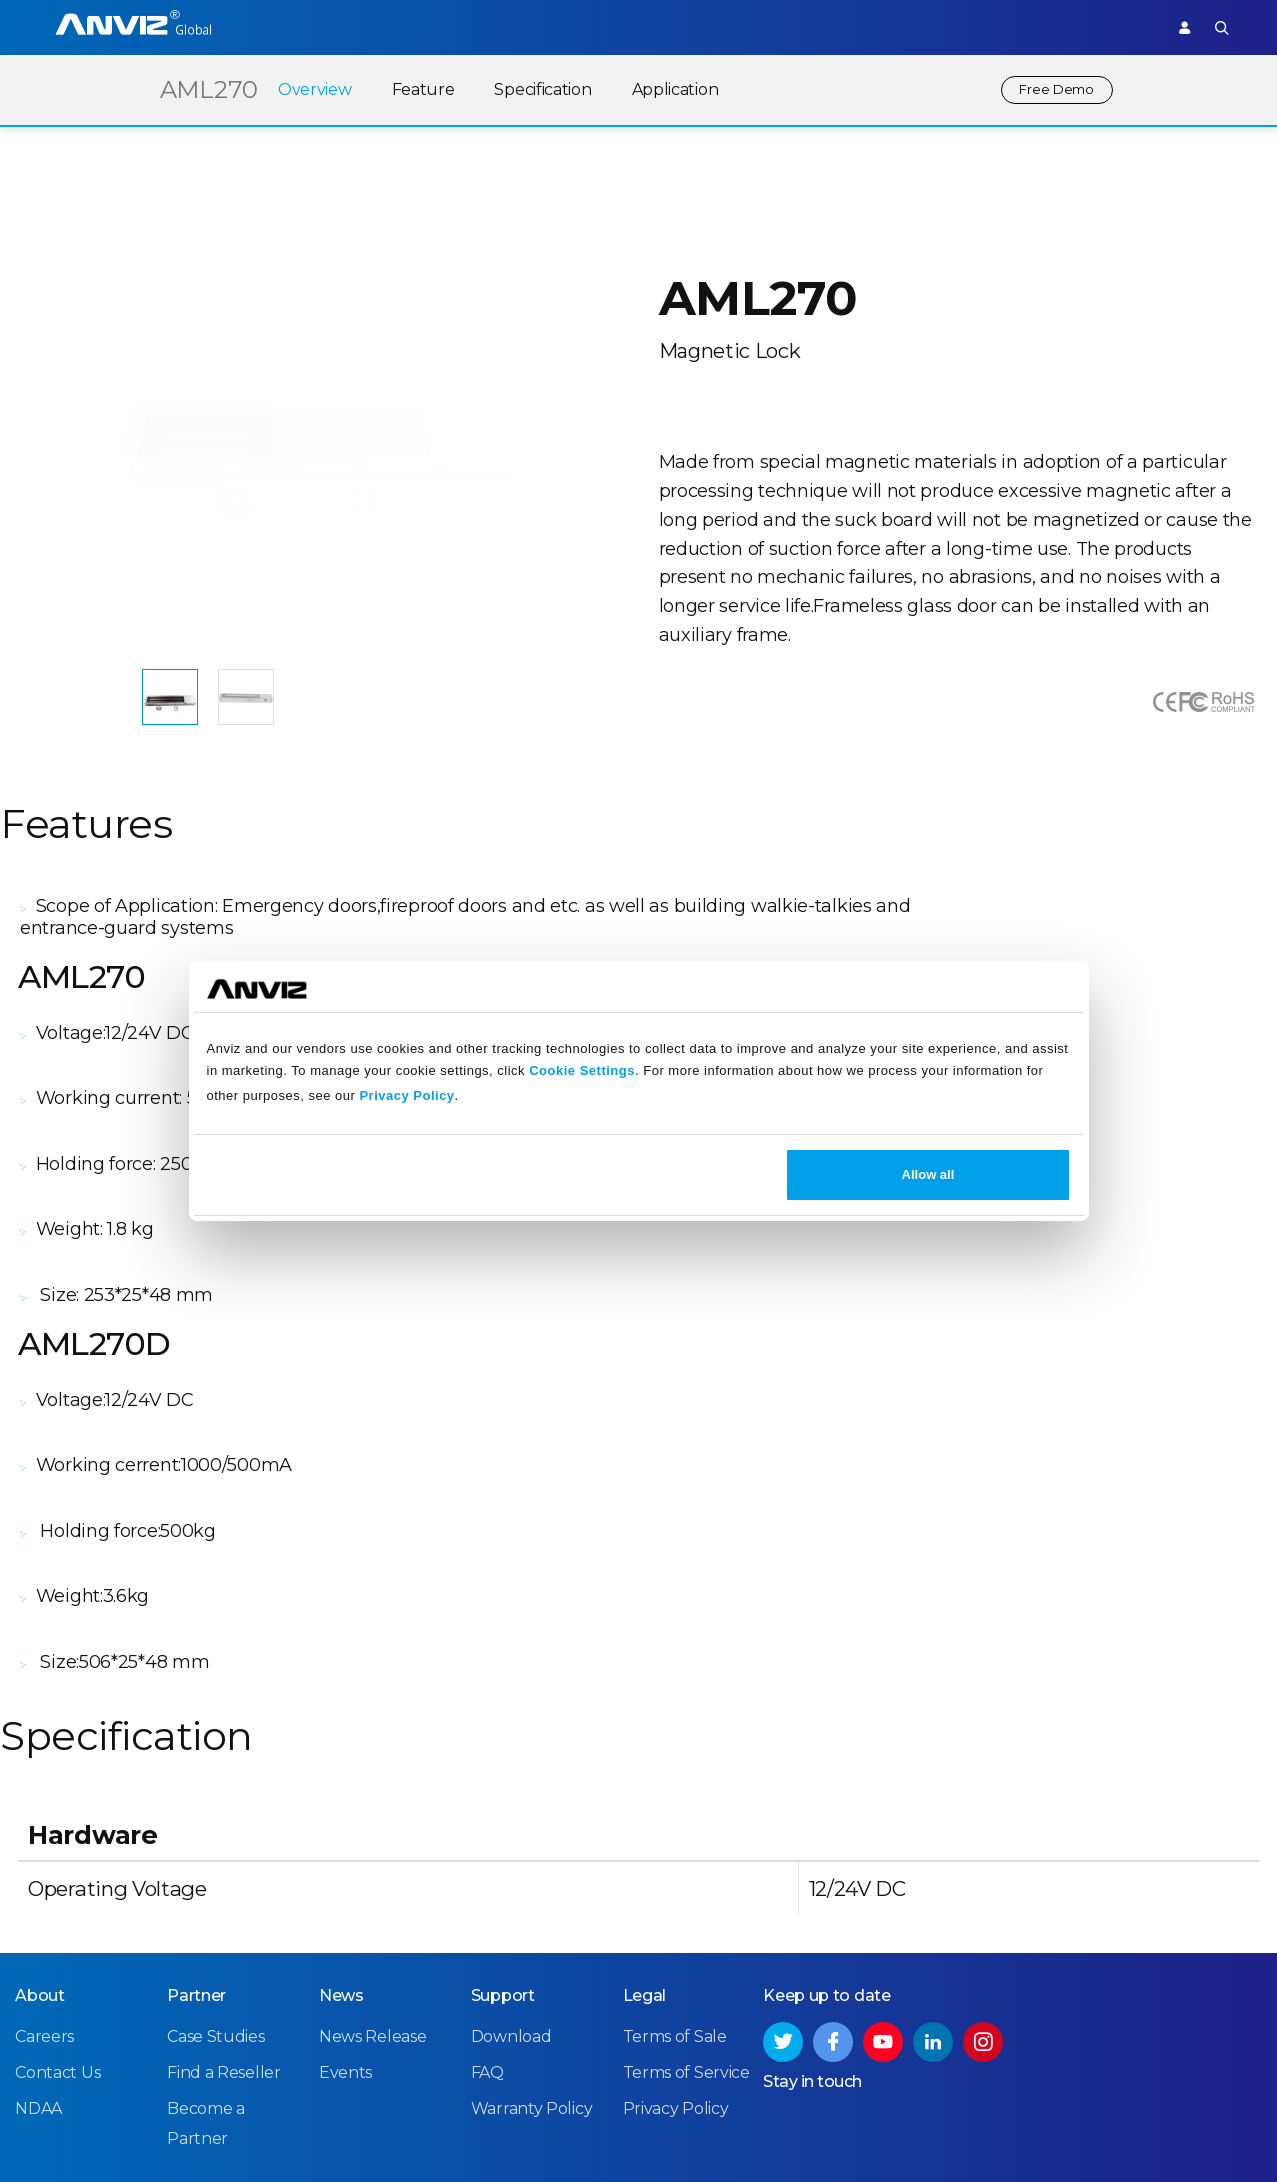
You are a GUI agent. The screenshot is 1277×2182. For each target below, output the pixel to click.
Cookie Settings (582, 1070)
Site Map (1209, 2131)
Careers (44, 1856)
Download (511, 1856)
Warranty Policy (532, 1929)
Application (662, 89)
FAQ (487, 1893)
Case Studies (215, 1856)
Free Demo (1051, 89)
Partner (635, 27)
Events (345, 1893)
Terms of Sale (675, 1856)
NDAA (38, 1929)
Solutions (550, 27)
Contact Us (57, 1893)
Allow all (928, 1174)
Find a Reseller (224, 1893)
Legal (645, 1815)
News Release (372, 1856)
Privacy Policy (406, 1095)
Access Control (295, 27)
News (341, 1815)
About (40, 1815)
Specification (530, 89)
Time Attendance (433, 27)
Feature (410, 89)
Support (1113, 27)
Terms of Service (686, 1893)
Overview (303, 89)
